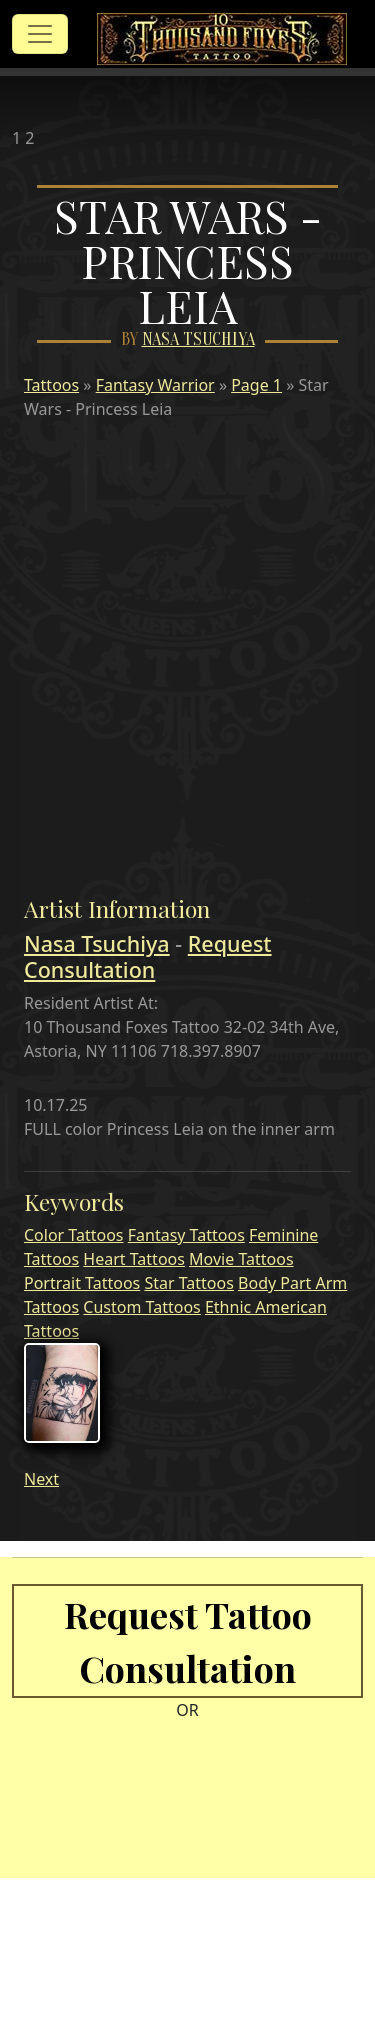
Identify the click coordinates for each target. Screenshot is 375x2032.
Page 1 (256, 385)
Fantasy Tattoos (186, 1235)
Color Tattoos (74, 1235)
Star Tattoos (188, 1283)
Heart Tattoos (134, 1259)
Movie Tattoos (241, 1259)
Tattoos (51, 385)
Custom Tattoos (141, 1307)
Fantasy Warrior (155, 385)
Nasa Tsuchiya (198, 339)
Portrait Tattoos (82, 1283)
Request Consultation (148, 956)
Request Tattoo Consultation (188, 1641)
